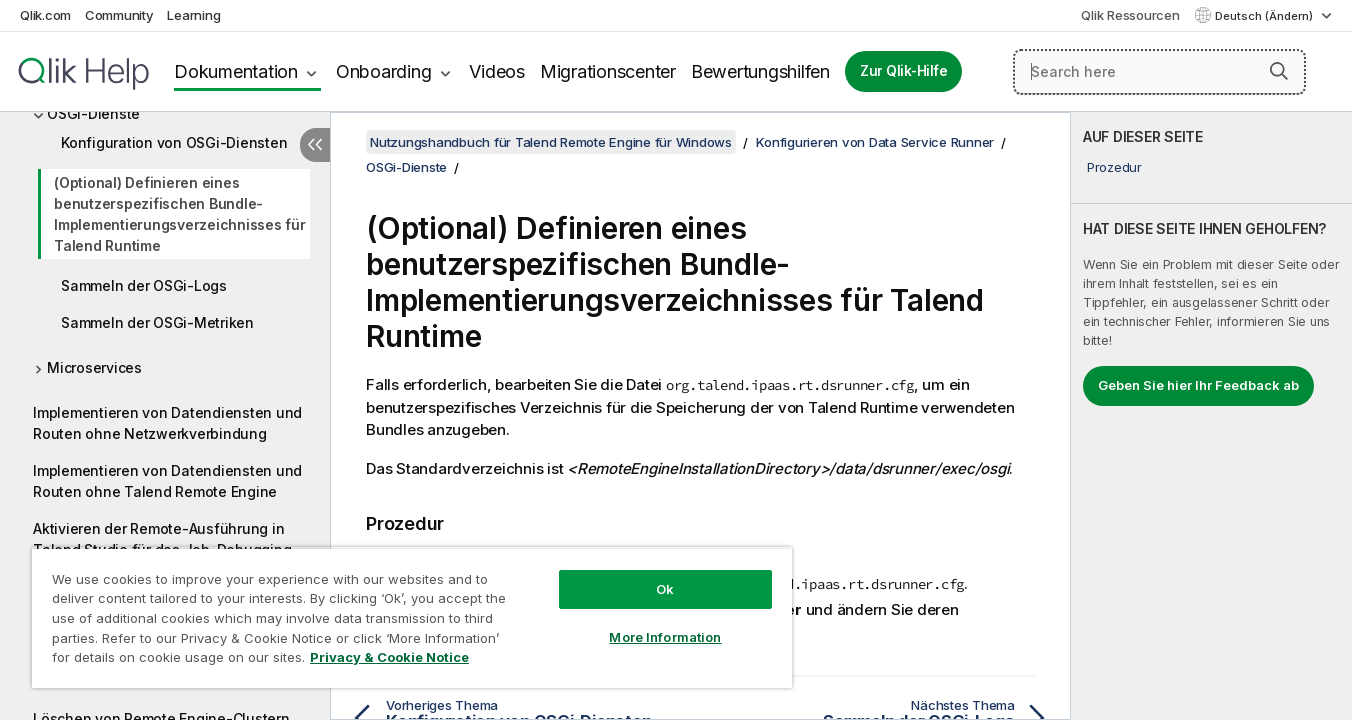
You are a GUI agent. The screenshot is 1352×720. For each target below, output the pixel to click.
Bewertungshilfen (760, 71)
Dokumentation (236, 71)
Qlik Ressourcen (1130, 15)
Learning (193, 15)
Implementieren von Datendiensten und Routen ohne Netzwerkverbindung (167, 423)
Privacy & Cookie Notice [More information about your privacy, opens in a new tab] (389, 657)
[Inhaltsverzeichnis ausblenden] (315, 145)
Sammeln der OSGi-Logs (144, 285)
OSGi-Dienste (93, 113)
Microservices (94, 367)
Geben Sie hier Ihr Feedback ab (1198, 385)
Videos (497, 71)
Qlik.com (45, 15)
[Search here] (1159, 72)
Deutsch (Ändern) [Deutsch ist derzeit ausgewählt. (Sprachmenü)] (1265, 16)
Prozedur (1114, 167)
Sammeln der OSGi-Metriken (157, 322)
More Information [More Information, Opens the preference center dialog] (665, 637)
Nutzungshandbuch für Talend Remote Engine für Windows (551, 142)
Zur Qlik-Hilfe (904, 71)
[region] (412, 617)
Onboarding (384, 71)
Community (119, 15)
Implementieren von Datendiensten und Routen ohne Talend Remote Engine (167, 481)
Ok (665, 589)
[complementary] (1211, 416)
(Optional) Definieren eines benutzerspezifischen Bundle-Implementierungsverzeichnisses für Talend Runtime (180, 214)
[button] (1279, 71)
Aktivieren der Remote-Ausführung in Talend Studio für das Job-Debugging (162, 539)
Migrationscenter (608, 71)
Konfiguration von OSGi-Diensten (174, 142)
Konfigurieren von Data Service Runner (875, 142)
